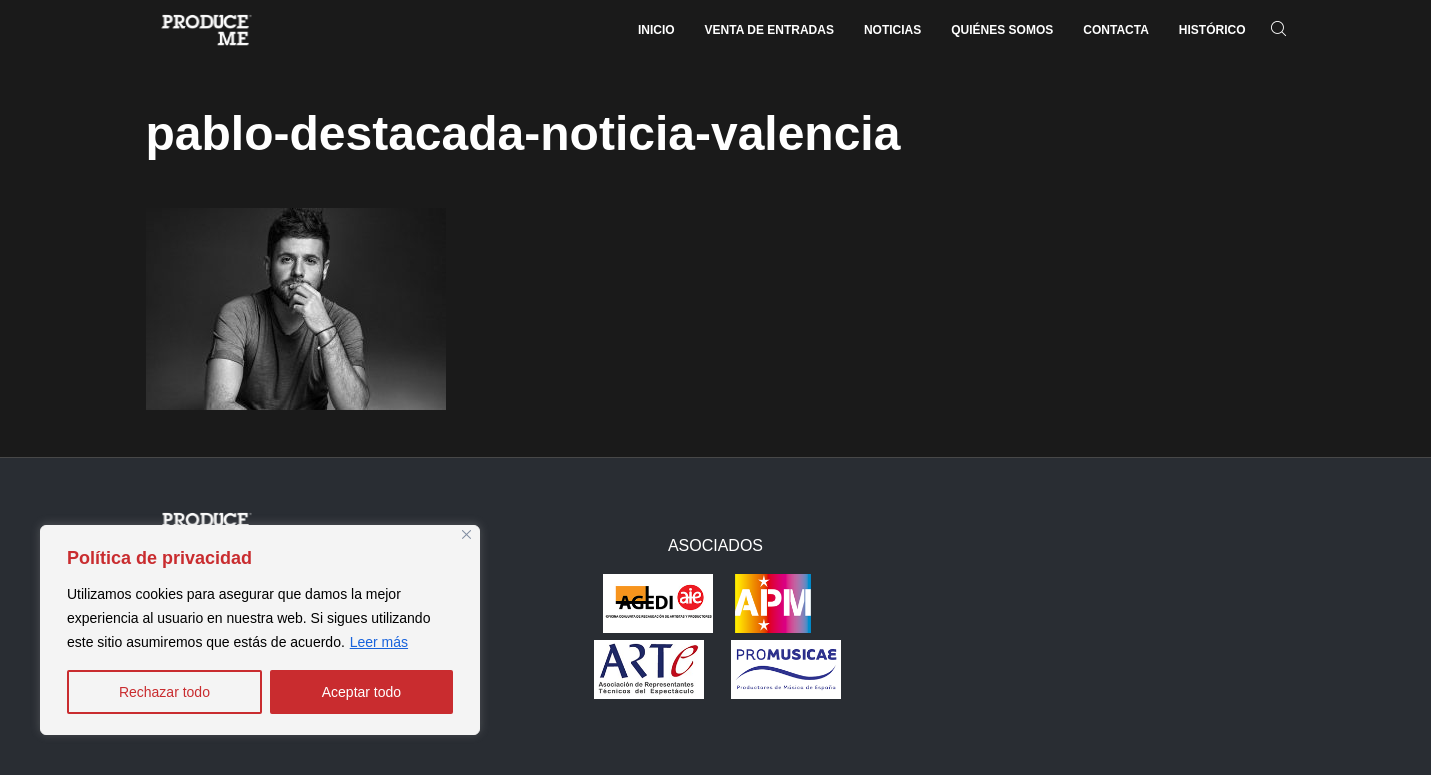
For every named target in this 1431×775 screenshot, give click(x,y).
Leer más (379, 642)
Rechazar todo (164, 692)
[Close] (466, 534)
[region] (260, 630)
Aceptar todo (361, 692)
